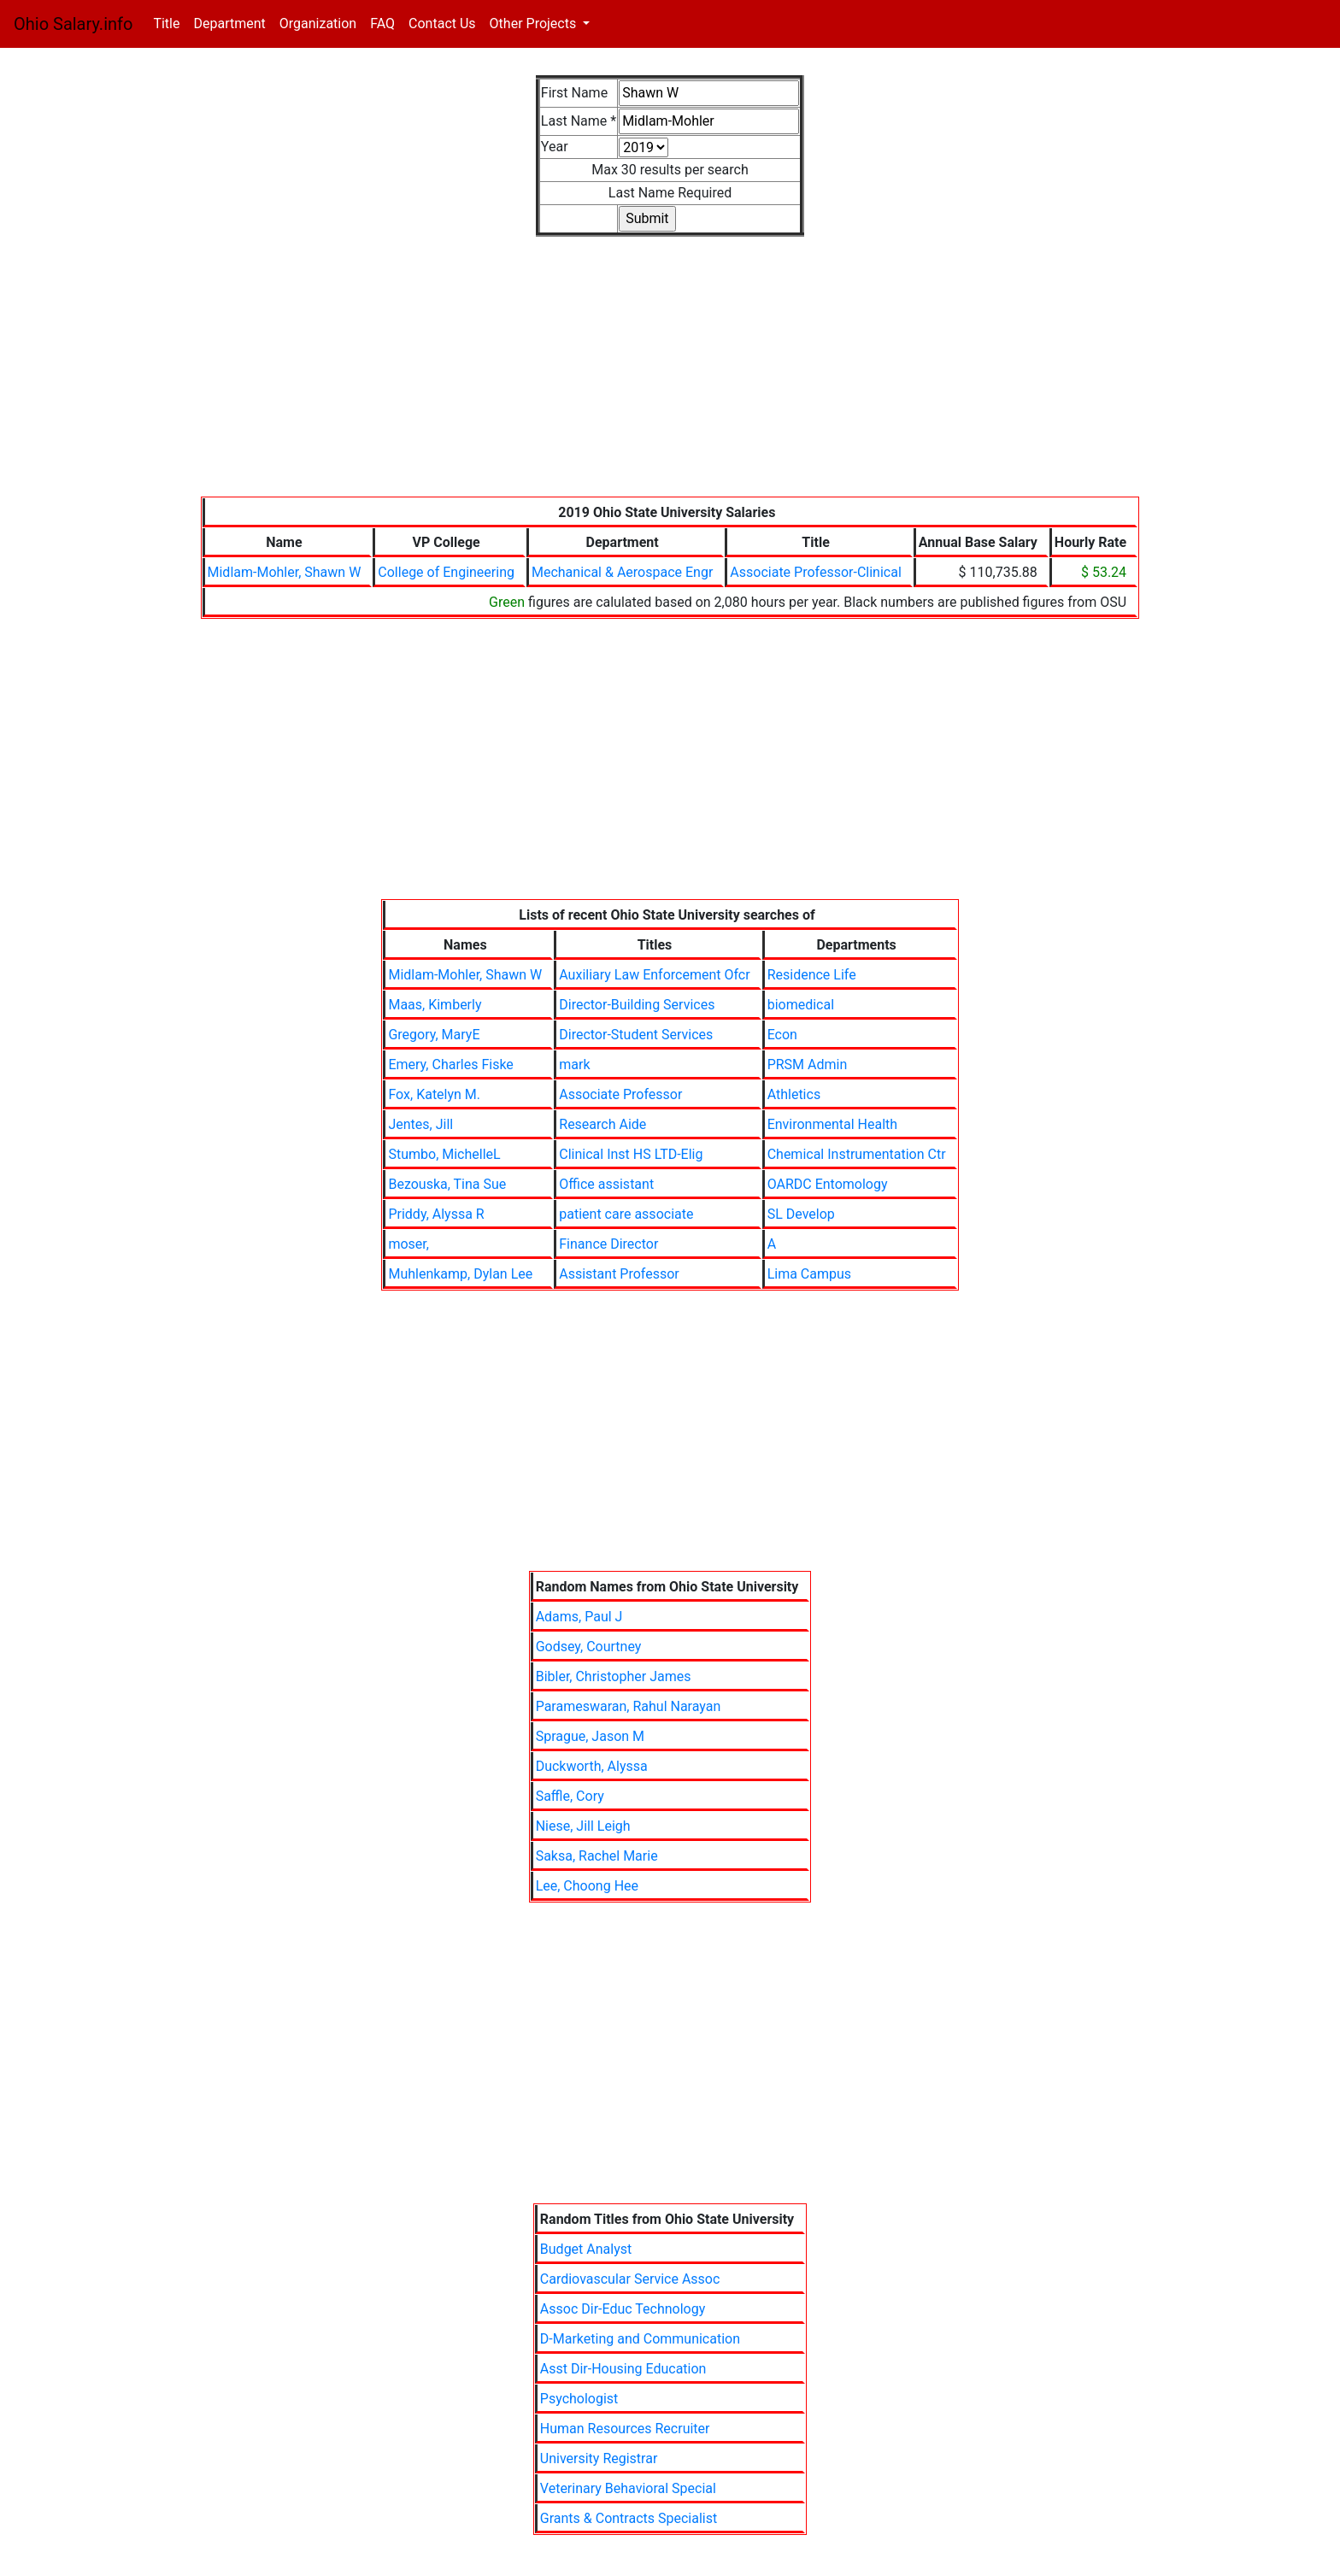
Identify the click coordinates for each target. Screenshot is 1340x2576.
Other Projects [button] (535, 23)
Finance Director (608, 1244)
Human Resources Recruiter (625, 2428)
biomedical (800, 1005)
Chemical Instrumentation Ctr (856, 1154)
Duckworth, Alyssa (592, 1766)
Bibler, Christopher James (613, 1676)
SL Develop (801, 1214)
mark (574, 1064)
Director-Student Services (636, 1034)
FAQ (382, 23)
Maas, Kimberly (434, 1005)
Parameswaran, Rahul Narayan (628, 1706)
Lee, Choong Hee (587, 1886)
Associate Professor (620, 1094)
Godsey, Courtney (589, 1646)
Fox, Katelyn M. (434, 1094)
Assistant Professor (619, 1274)
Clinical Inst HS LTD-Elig (630, 1154)
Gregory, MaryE (433, 1034)
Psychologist (579, 2399)
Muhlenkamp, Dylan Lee (460, 1274)
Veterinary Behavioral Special (628, 2488)
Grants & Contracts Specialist (628, 2518)
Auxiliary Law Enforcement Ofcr (654, 975)
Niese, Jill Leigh (583, 1826)
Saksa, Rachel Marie (597, 1856)
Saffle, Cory (570, 1796)
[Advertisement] (670, 377)
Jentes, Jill (420, 1124)
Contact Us (442, 23)
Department (229, 23)
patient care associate (626, 1214)
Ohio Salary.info (73, 24)
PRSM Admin (807, 1064)
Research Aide (602, 1124)
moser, (408, 1244)
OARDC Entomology (827, 1184)
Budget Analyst (586, 2249)
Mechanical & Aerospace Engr (622, 572)
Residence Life (811, 975)
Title (169, 23)
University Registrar (599, 2458)
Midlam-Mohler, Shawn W (284, 572)
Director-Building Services (636, 1005)
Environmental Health (832, 1124)
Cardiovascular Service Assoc (630, 2279)
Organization (317, 23)
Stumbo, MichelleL (444, 1154)
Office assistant (606, 1184)
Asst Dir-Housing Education (623, 2369)
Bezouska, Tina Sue (447, 1184)
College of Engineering (446, 572)
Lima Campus (809, 1274)
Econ (782, 1034)
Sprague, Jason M (590, 1736)
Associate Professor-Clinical (815, 572)
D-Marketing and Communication (640, 2339)
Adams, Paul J (579, 1617)
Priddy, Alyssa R (436, 1214)
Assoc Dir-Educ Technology (622, 2309)
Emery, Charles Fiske (450, 1064)
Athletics (793, 1094)
